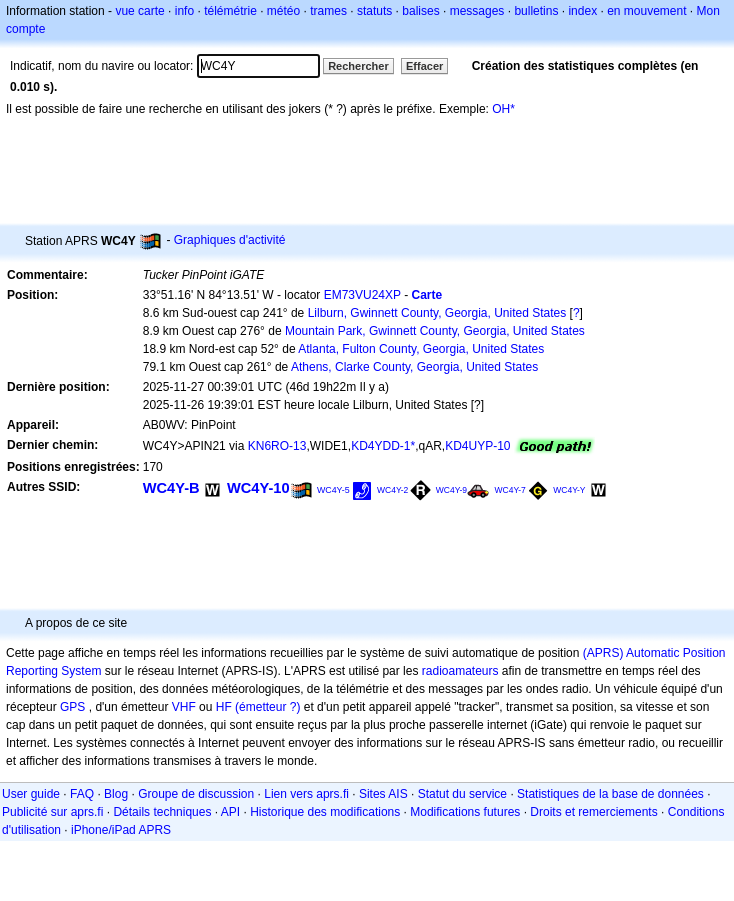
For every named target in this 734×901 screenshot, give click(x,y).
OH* (503, 109)
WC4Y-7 (509, 490)
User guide (31, 794)
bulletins (536, 11)
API (230, 812)
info (184, 11)
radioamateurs (460, 671)
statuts (374, 11)
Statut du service (462, 794)
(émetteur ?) (267, 707)
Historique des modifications (325, 812)
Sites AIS (383, 794)
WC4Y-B (171, 488)
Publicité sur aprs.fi (52, 812)
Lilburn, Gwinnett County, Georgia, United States (437, 313)
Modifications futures (465, 812)
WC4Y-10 (258, 488)
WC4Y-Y (569, 490)
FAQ (82, 794)
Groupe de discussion (196, 794)
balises (420, 11)
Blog (116, 794)
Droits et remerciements (593, 812)
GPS (72, 707)
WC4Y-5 (333, 490)
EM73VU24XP (362, 295)
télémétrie (230, 11)
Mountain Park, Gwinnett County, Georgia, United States (435, 331)
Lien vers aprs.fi (306, 794)
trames (328, 11)
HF (224, 707)
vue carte (139, 11)
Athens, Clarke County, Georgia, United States (414, 367)
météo (283, 11)
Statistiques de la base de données (610, 794)
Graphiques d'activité (230, 240)
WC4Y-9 (451, 490)
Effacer (424, 66)
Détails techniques (162, 812)
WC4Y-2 (392, 490)
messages (477, 11)
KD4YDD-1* (383, 446)
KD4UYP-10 (477, 446)
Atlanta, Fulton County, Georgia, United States (421, 349)
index (582, 11)
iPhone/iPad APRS (121, 830)
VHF (184, 707)
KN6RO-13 (277, 446)
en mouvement (646, 11)
